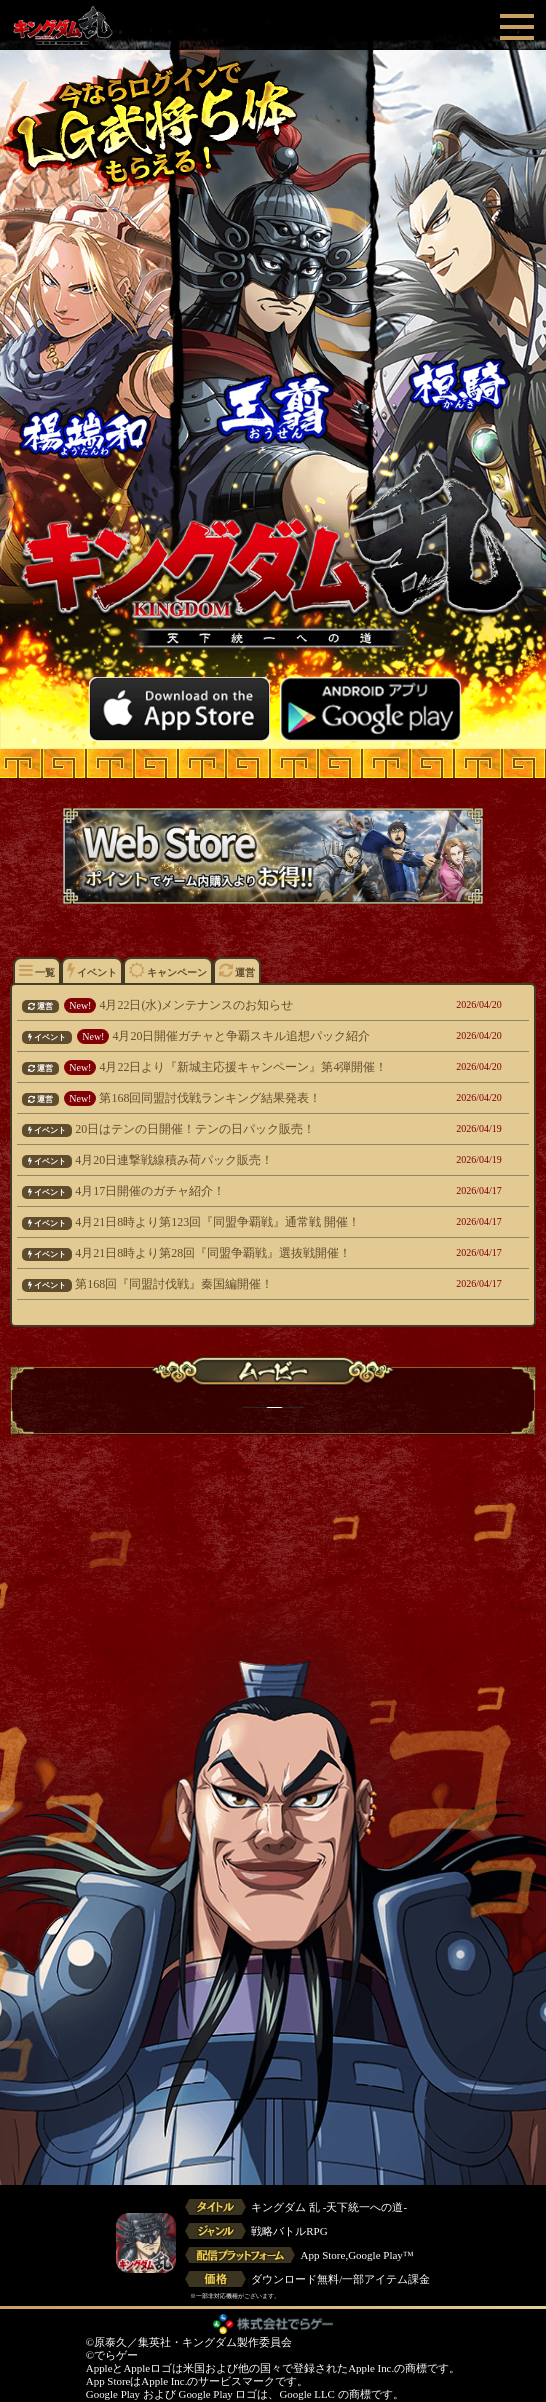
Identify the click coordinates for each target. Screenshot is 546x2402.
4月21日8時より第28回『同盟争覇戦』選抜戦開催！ (227, 1253)
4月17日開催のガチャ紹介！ (227, 1191)
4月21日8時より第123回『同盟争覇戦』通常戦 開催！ (227, 1222)
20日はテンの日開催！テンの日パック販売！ (227, 1129)
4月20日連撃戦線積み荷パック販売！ (227, 1160)
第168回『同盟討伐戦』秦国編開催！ (227, 1284)
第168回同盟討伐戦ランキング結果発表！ (227, 1098)
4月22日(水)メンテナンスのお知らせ (227, 1005)
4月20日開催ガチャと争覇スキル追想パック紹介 (227, 1036)
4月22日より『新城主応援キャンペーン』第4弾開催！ (227, 1067)
